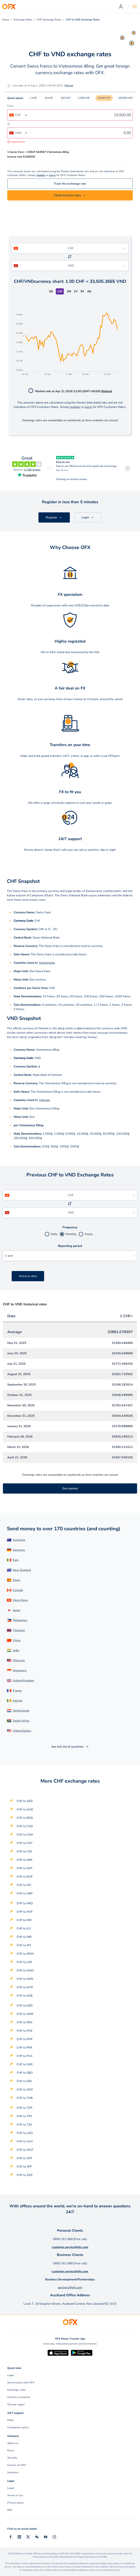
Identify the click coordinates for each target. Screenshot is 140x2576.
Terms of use (15, 2495)
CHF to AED (25, 1801)
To (8, 124)
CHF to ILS (24, 1929)
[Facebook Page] (10, 2537)
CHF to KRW (25, 1954)
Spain (16, 1580)
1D (51, 291)
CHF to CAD (25, 1826)
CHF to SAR (25, 2064)
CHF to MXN (25, 1979)
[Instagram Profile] (54, 2537)
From (10, 106)
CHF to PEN (24, 2022)
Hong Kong (20, 1600)
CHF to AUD (25, 1809)
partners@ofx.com (70, 2287)
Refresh (69, 85)
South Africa (21, 1721)
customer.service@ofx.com (70, 2247)
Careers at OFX (16, 2465)
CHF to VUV (25, 2141)
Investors (12, 2472)
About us (12, 2443)
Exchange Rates (23, 19)
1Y (76, 291)
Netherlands (21, 1711)
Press (10, 2450)
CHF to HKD (25, 1903)
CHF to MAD (25, 1971)
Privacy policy (15, 2502)
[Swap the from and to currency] (70, 257)
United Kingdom (23, 1681)
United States (22, 1731)
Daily (54, 1234)
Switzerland (47, 963)
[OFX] (8, 6)
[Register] (121, 6)
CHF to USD (25, 2133)
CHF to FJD (24, 1885)
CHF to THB (25, 2098)
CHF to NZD (25, 2006)
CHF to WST (25, 2150)
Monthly (71, 1234)
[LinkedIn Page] (19, 2537)
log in (52, 175)
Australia (19, 1540)
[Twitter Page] (28, 2537)
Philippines (20, 1620)
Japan (16, 1610)
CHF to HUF (25, 1912)
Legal (10, 2488)
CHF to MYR (25, 1987)
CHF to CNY (25, 1843)
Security (12, 2458)
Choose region (16, 2404)
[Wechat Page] (37, 2537)
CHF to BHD (25, 1818)
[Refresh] (9, 85)
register (40, 175)
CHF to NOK (25, 1996)
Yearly (89, 1234)
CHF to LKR (24, 1962)
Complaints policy (18, 2427)
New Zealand (22, 1570)
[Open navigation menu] (135, 6)
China (16, 1640)
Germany (19, 1550)
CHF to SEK (24, 2081)
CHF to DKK (24, 1860)
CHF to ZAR (24, 2175)
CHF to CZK (24, 1851)
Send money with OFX (20, 2382)
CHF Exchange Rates (49, 19)
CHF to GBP (25, 1893)
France (17, 1691)
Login (10, 2375)
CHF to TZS (24, 2125)
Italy (16, 1560)
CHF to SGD (25, 2090)
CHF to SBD (25, 2073)
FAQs (10, 2420)
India (16, 1650)
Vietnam (44, 1100)
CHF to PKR (24, 2048)
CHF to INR (24, 1937)
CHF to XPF (24, 2167)
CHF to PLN (24, 2056)
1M (69, 291)
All (89, 291)
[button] (33, 98)
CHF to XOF (24, 2158)
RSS (9, 2510)
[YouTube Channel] (45, 2537)
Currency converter (18, 2397)
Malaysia (19, 1660)
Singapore (19, 1671)
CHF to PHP (24, 2039)
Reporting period (70, 1246)
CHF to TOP (24, 2108)
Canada (18, 1590)
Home (5, 19)
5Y (82, 291)
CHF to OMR (25, 2014)
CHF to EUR (24, 1877)
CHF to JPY (24, 1945)
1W (59, 291)
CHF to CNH (25, 1835)
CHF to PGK (24, 2031)
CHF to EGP (24, 1868)
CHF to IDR (24, 1920)
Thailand (19, 1630)
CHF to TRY (24, 2116)
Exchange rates (16, 2390)
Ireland (17, 1701)
